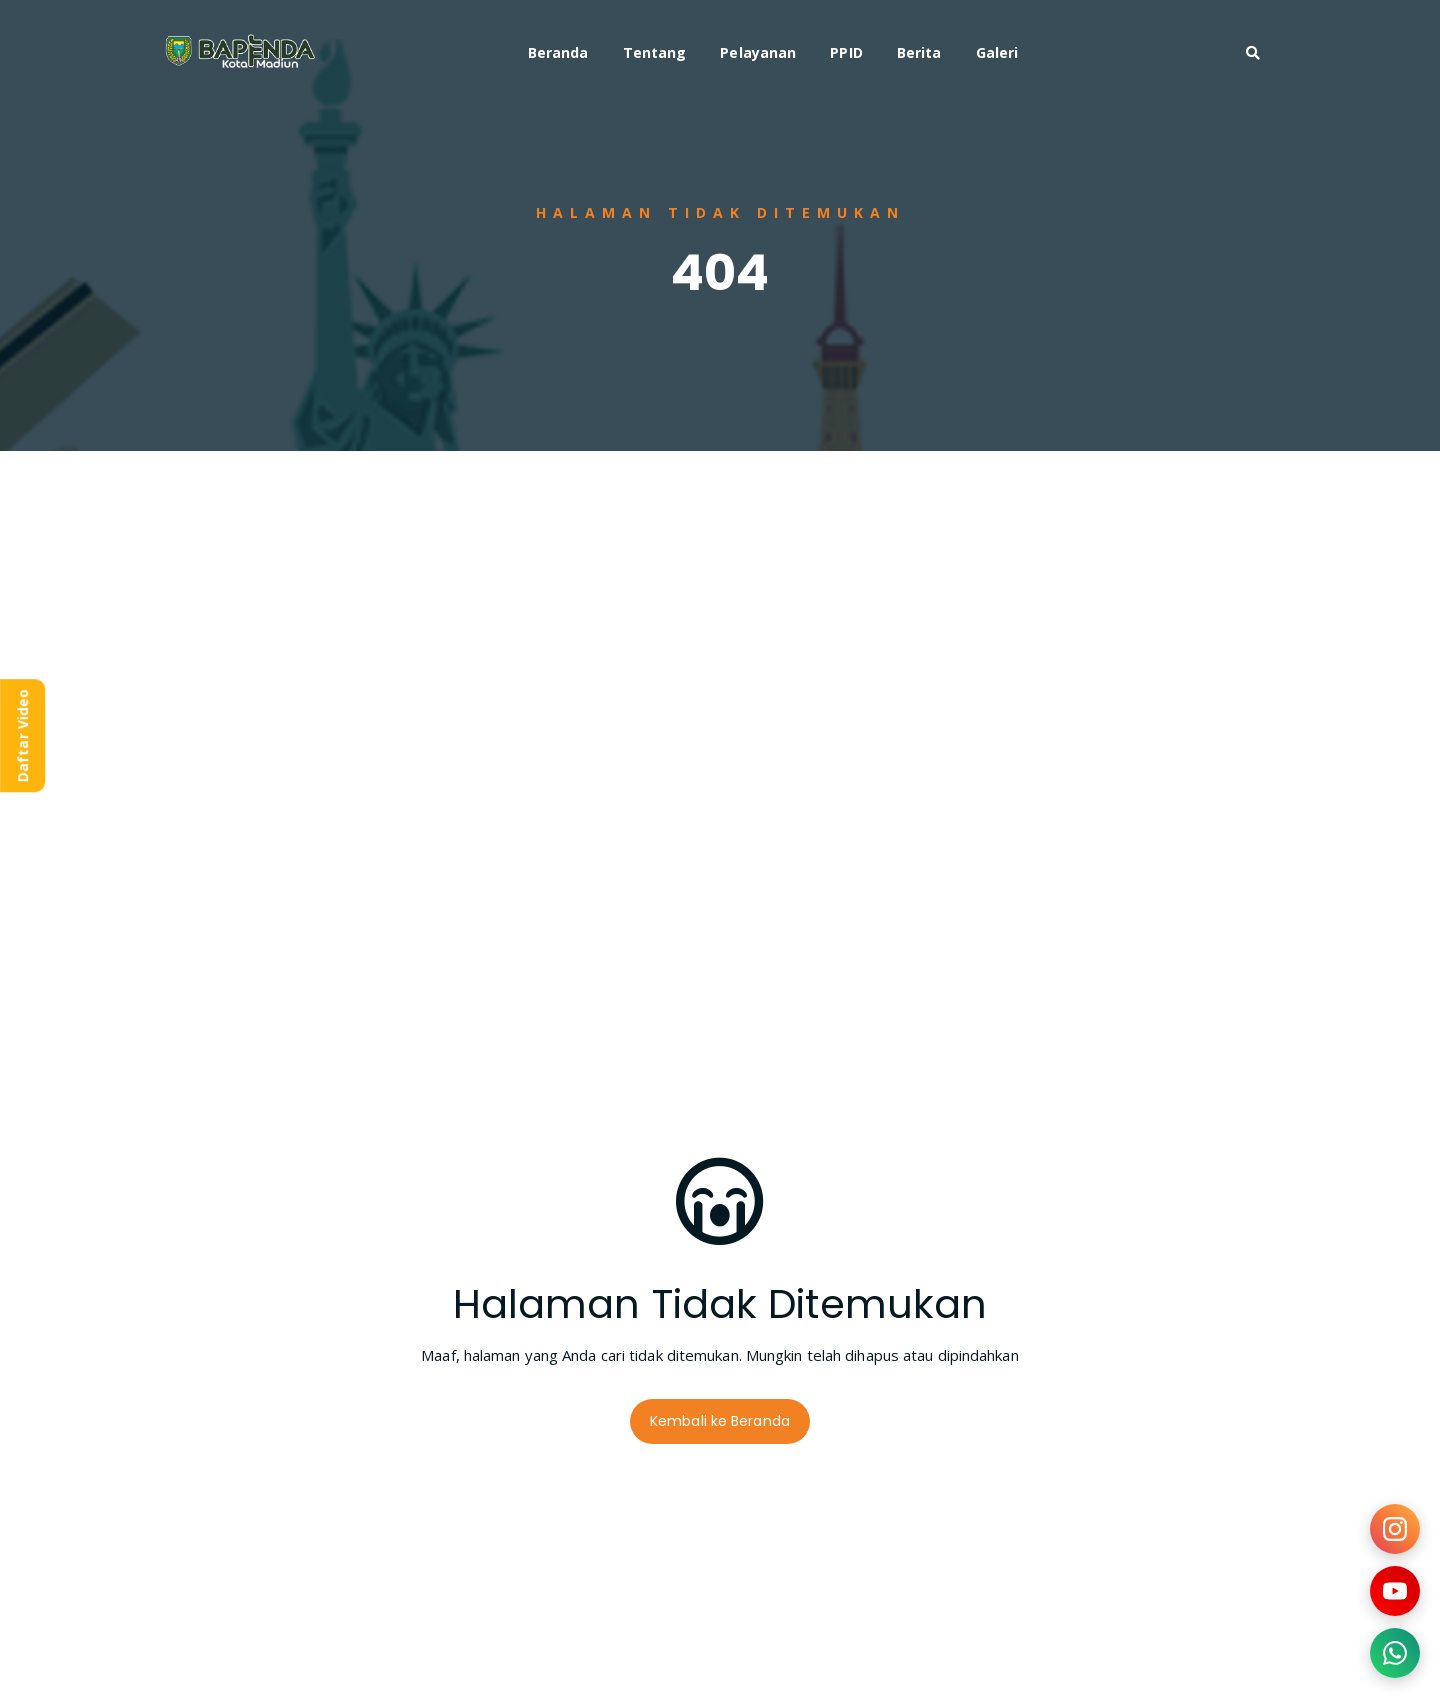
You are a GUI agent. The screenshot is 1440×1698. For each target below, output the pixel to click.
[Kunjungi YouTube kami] (1395, 1591)
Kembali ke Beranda (720, 1421)
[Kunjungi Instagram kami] (1395, 1529)
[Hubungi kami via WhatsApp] (1395, 1653)
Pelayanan (758, 52)
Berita (919, 52)
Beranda (558, 52)
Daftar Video (22, 735)
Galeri (997, 52)
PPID (846, 52)
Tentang (655, 52)
